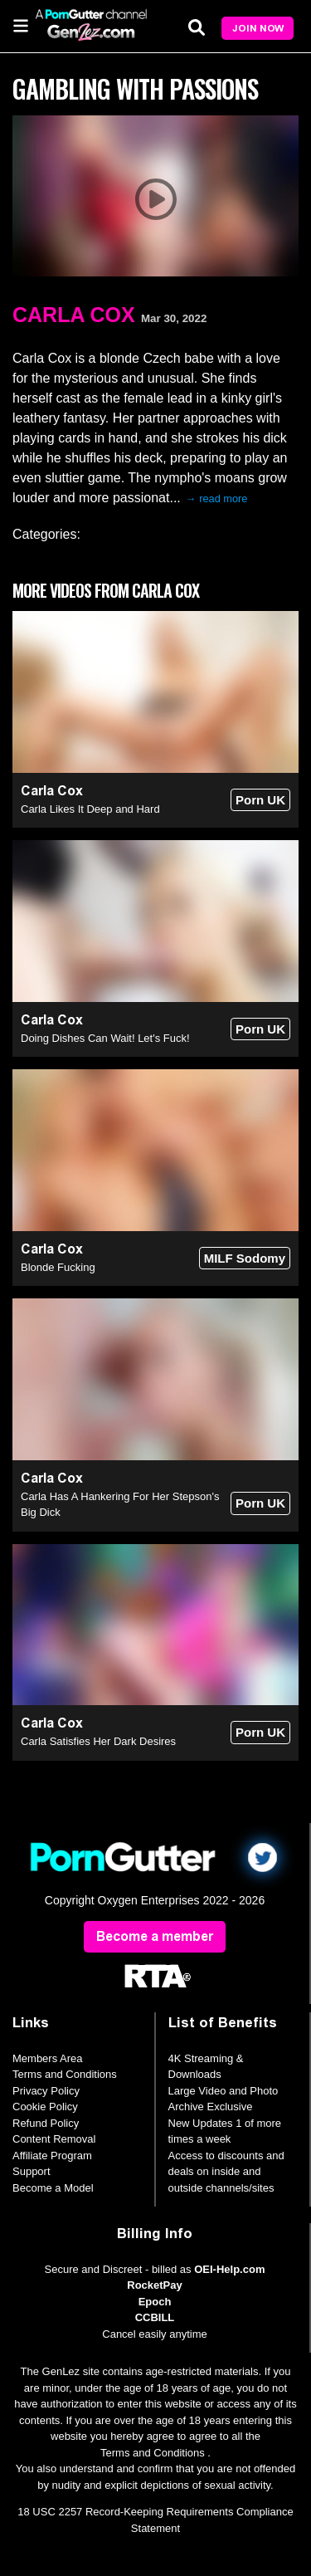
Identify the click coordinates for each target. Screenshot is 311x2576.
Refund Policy (45, 2123)
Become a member (154, 1936)
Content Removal (53, 2139)
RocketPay (154, 2285)
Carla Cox (73, 314)
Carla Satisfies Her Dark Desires (98, 1741)
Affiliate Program (52, 2155)
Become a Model (53, 2188)
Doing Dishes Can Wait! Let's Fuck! (105, 1038)
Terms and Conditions (64, 2074)
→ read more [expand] (217, 498)
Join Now (258, 28)
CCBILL (155, 2317)
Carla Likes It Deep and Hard (90, 809)
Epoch (155, 2301)
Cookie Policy (45, 2106)
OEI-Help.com (229, 2269)
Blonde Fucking (58, 1267)
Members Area (47, 2058)
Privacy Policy (46, 2091)
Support (31, 2171)
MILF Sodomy (244, 1258)
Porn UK (260, 800)
